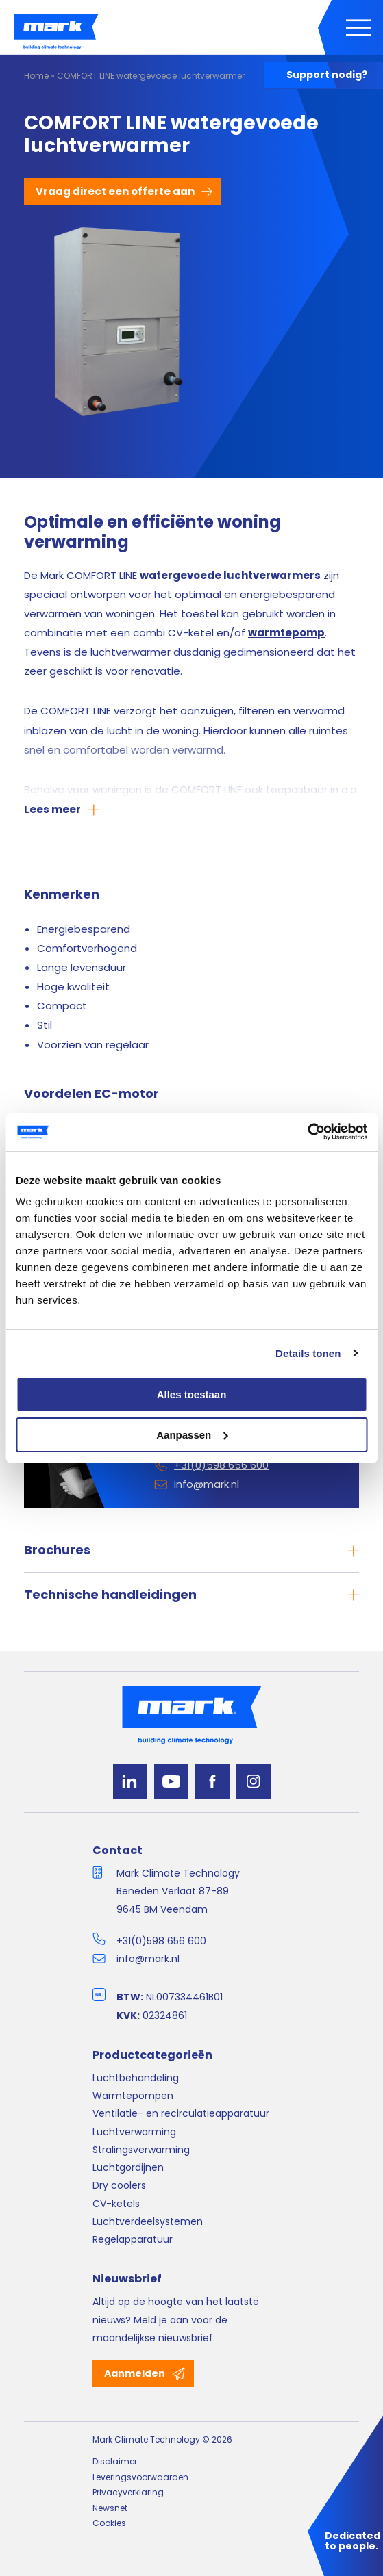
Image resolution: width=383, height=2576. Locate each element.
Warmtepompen (132, 2095)
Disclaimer (114, 2461)
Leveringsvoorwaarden (140, 2477)
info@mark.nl (148, 1959)
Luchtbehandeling (135, 2078)
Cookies (109, 2523)
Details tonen (308, 1353)
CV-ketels (116, 2204)
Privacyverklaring (128, 2492)
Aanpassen (191, 1435)
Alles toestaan (192, 1394)
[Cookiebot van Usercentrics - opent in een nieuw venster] (307, 1132)
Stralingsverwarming (141, 2149)
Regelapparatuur (132, 2239)
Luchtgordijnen (128, 2167)
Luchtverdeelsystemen (147, 2221)
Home (36, 75)
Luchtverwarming (134, 2132)
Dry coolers (119, 2185)
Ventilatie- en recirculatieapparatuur (180, 2113)
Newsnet (109, 2508)
